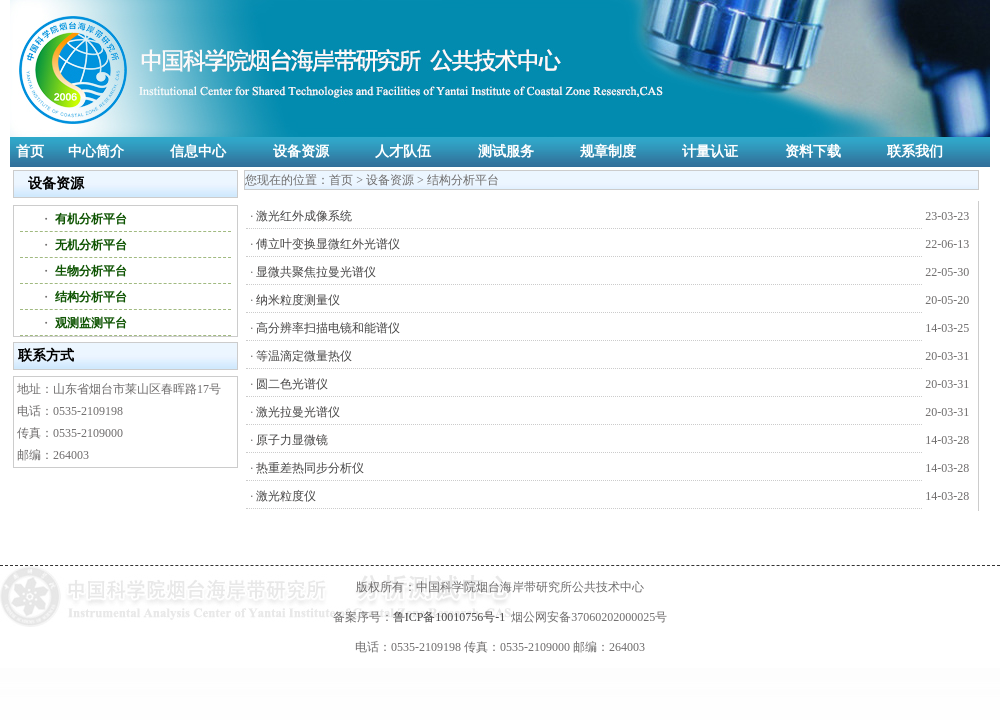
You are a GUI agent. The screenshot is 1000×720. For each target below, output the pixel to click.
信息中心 (198, 151)
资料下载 (813, 151)
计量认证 (710, 151)
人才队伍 (403, 151)
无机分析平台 (91, 245)
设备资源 (301, 151)
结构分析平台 (91, 297)
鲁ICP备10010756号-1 (449, 617)
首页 (30, 151)
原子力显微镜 (292, 440)
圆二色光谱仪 (292, 384)
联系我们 (915, 151)
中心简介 (96, 151)
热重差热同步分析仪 (310, 468)
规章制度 (608, 151)
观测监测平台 (91, 323)
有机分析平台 (91, 219)
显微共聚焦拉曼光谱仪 (316, 272)
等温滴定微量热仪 (304, 356)
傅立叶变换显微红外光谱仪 (328, 244)
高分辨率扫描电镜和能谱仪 (328, 328)
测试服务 (506, 151)
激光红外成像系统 (304, 216)
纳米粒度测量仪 (298, 300)
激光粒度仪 (286, 496)
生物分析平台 (91, 271)
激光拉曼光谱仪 (298, 412)
